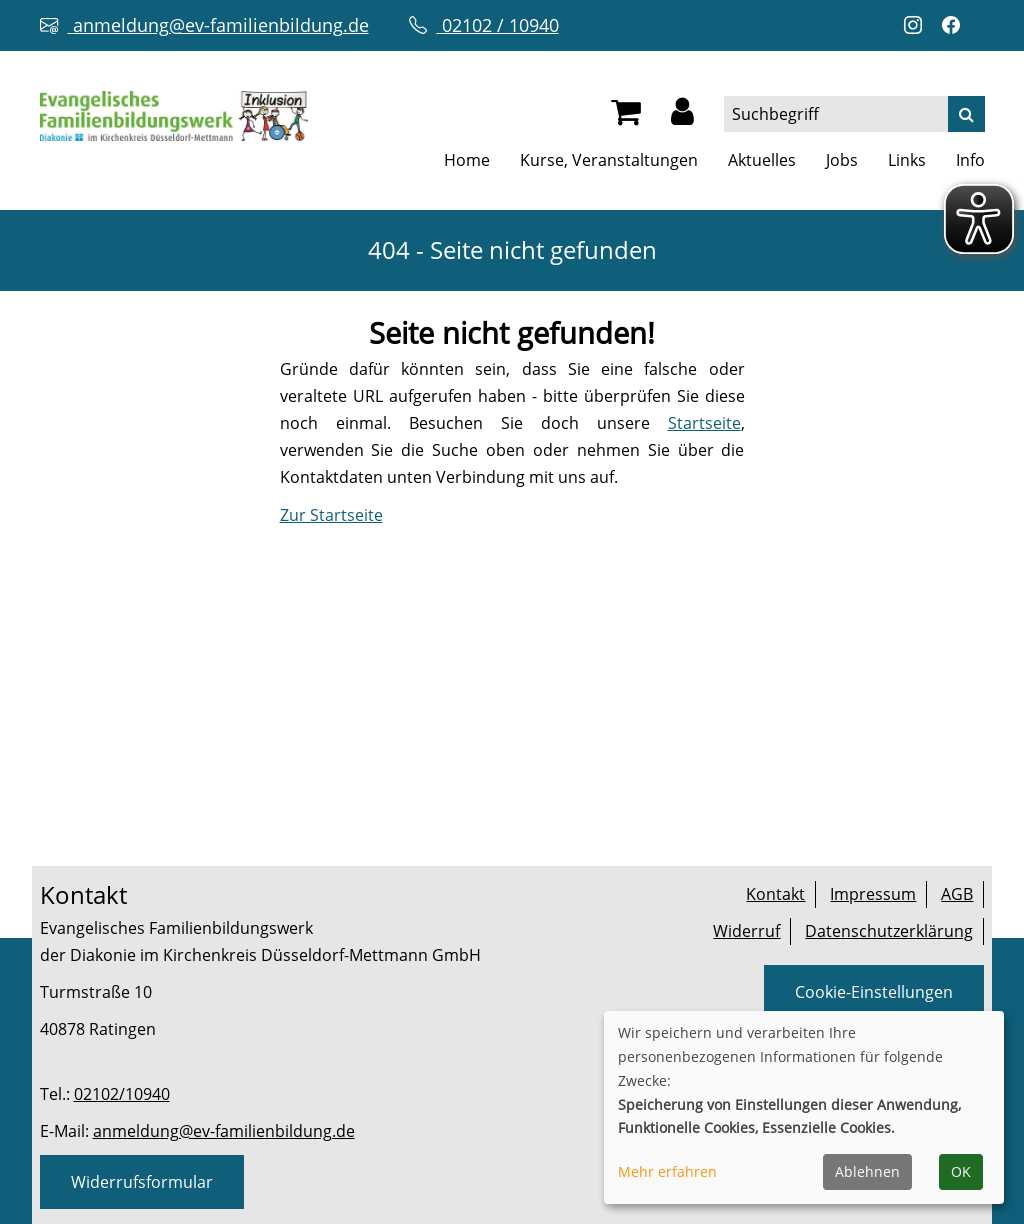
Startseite (704, 423)
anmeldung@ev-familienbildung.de (224, 1131)
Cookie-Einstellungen (874, 992)
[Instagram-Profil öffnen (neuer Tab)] (918, 25)
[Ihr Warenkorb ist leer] (626, 117)
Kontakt (775, 894)
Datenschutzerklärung (889, 931)
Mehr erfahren (667, 1171)
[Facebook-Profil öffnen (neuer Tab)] (956, 25)
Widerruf (746, 931)
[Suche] (966, 114)
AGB (957, 894)
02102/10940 (122, 1094)
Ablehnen (867, 1171)
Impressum (873, 894)
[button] (682, 117)
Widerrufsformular (142, 1182)
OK (961, 1171)
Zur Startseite (331, 515)
